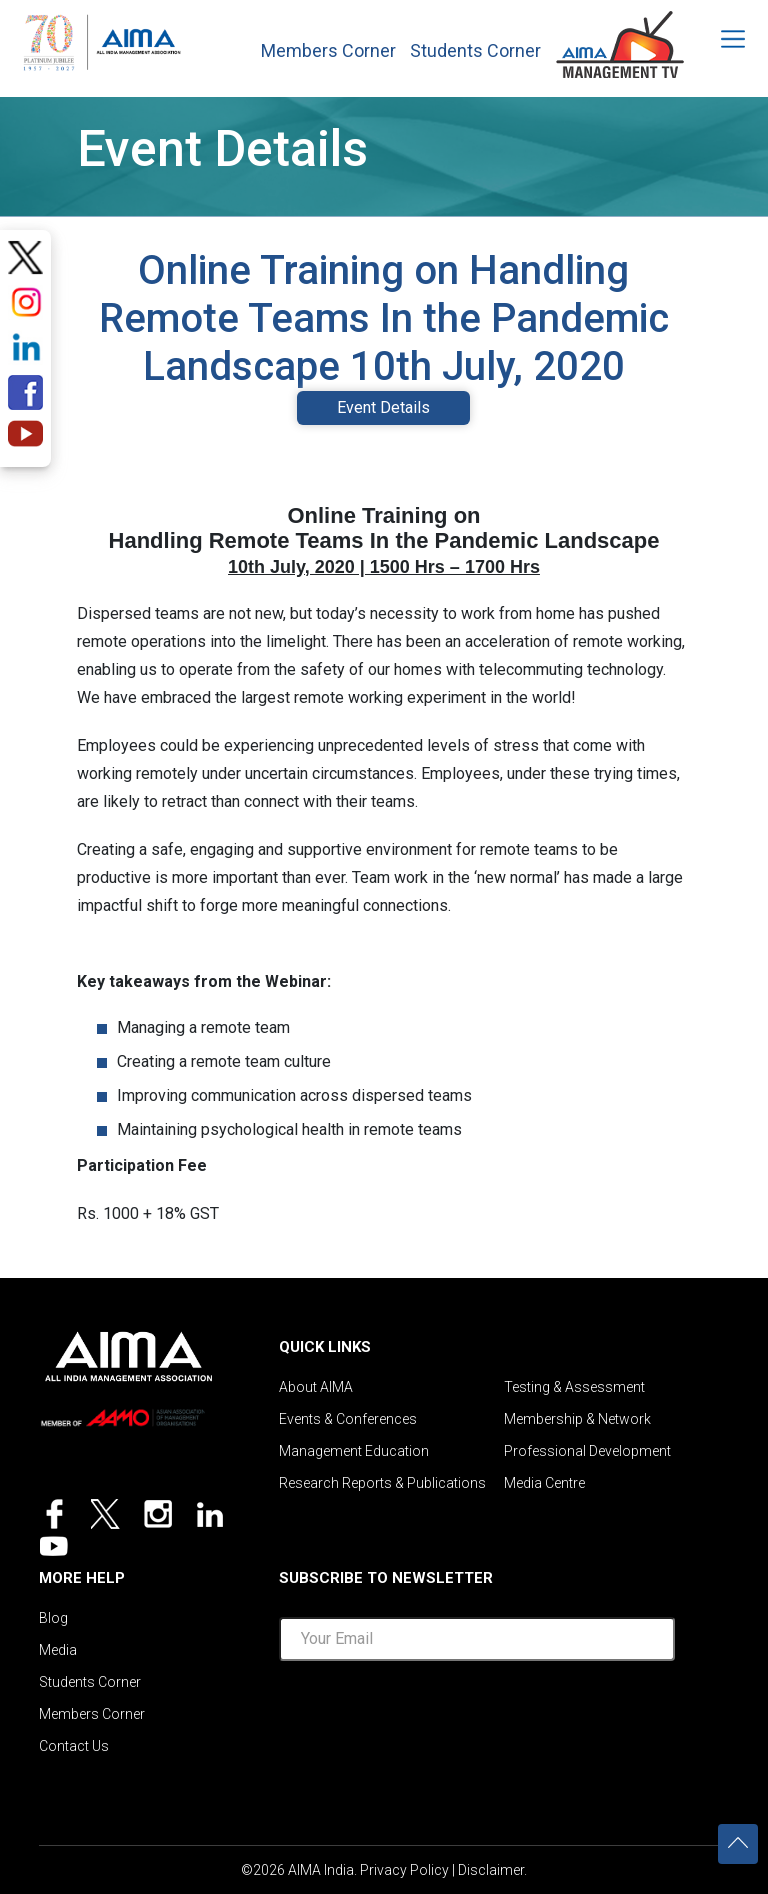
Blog (53, 1618)
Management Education (354, 1451)
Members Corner (328, 51)
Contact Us (74, 1746)
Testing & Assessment (574, 1387)
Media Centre (544, 1483)
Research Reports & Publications (382, 1483)
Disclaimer (491, 1870)
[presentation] (477, 1716)
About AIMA (316, 1387)
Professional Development (587, 1451)
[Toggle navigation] (720, 39)
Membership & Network (577, 1419)
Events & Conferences (348, 1419)
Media (58, 1650)
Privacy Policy (404, 1870)
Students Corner (475, 51)
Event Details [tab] (383, 407)
